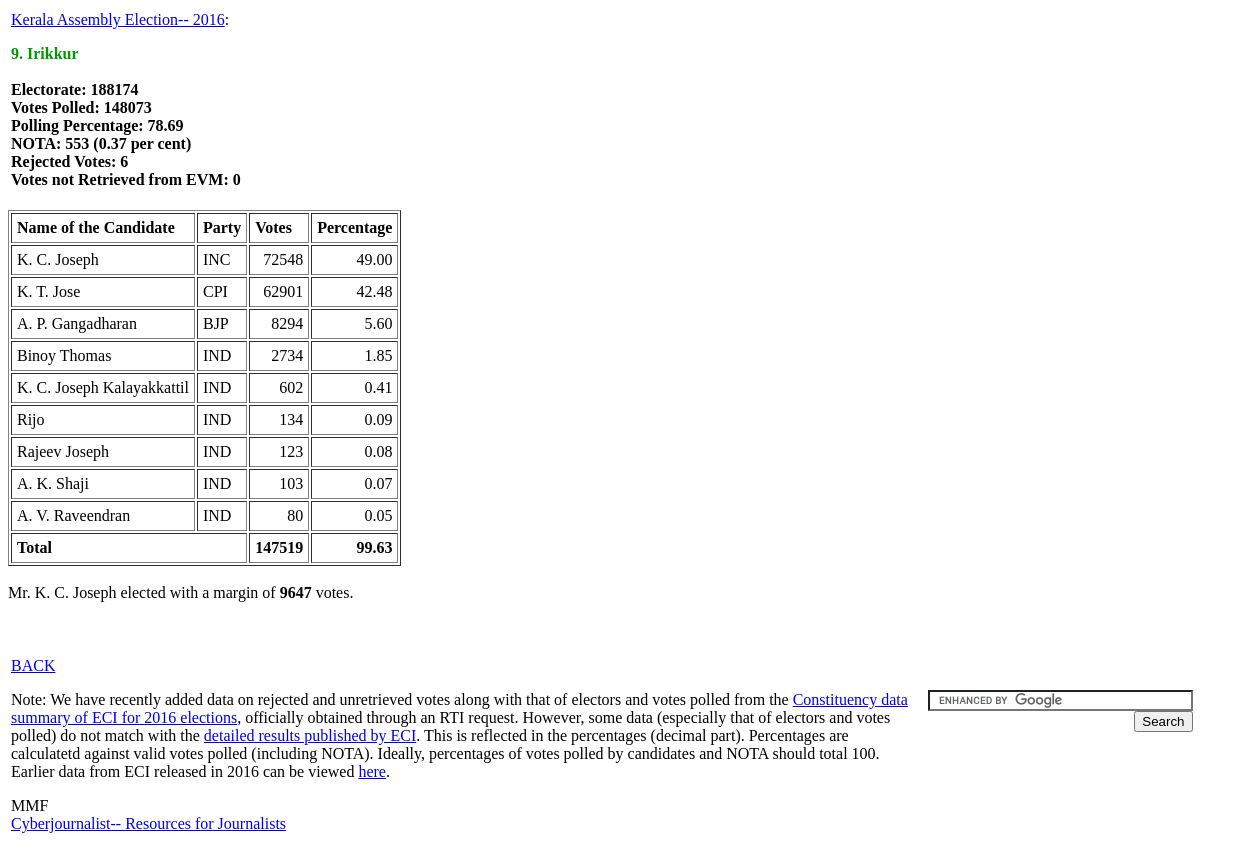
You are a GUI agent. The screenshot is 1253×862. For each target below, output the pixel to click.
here (372, 771)
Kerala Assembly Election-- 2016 (118, 19)
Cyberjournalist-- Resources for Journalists (148, 823)
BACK (33, 665)
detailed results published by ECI (310, 735)
